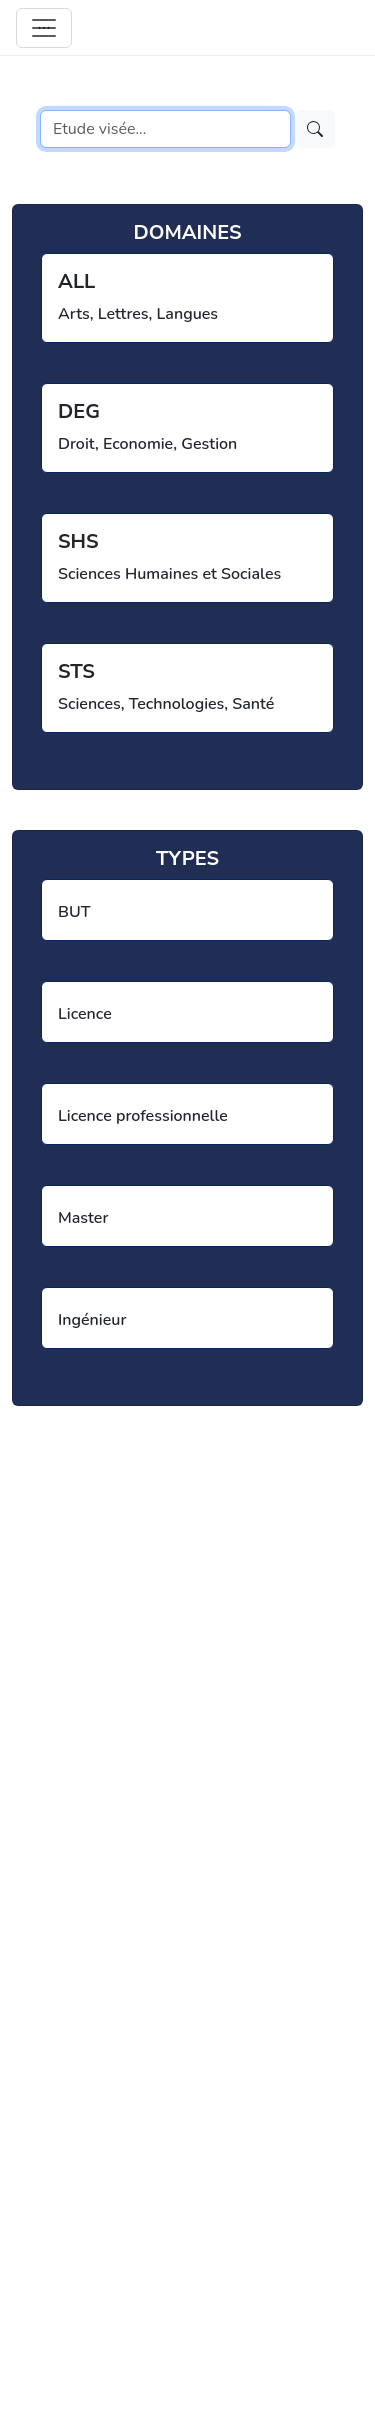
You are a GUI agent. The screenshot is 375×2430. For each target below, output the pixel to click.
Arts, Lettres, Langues (138, 314)
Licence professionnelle (143, 1116)
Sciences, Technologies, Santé (166, 704)
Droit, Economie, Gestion (147, 444)
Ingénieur (92, 1320)
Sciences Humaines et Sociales (169, 574)
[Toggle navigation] (44, 28)
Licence (85, 1014)
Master (83, 1218)
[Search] (165, 129)
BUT (74, 912)
